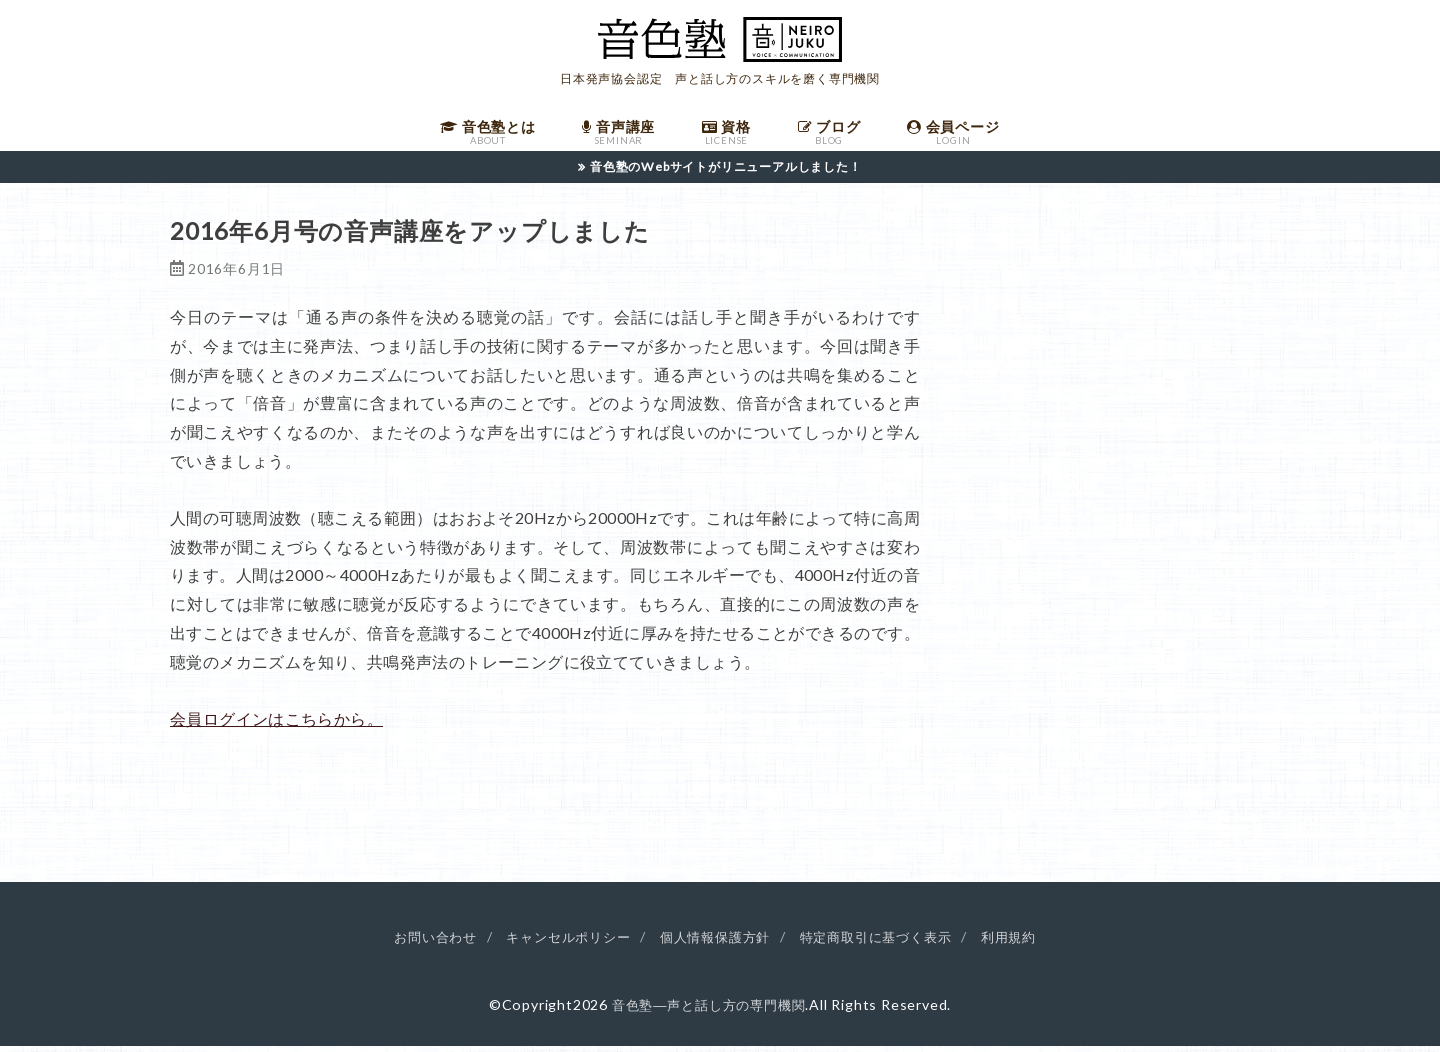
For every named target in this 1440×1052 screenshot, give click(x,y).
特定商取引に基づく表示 (885, 943)
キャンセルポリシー (559, 943)
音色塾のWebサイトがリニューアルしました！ (726, 173)
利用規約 (1025, 943)
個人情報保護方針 (715, 943)
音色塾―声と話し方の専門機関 (708, 1011)
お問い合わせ (419, 943)
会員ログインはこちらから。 (276, 725)
